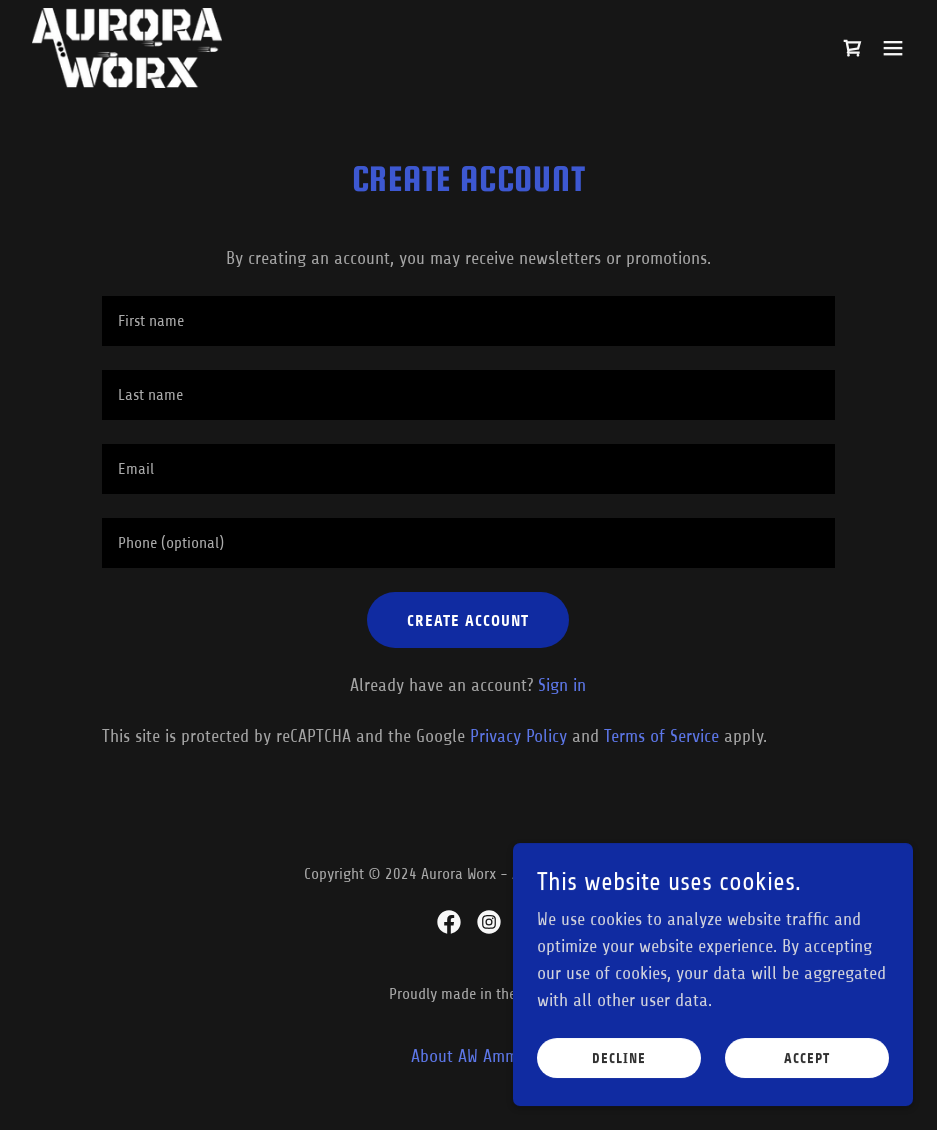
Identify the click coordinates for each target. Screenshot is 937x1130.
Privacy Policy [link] (518, 736)
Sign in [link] (562, 685)
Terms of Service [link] (661, 736)
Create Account (468, 620)
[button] (893, 48)
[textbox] (468, 321)
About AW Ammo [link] (469, 1056)
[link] (127, 48)
